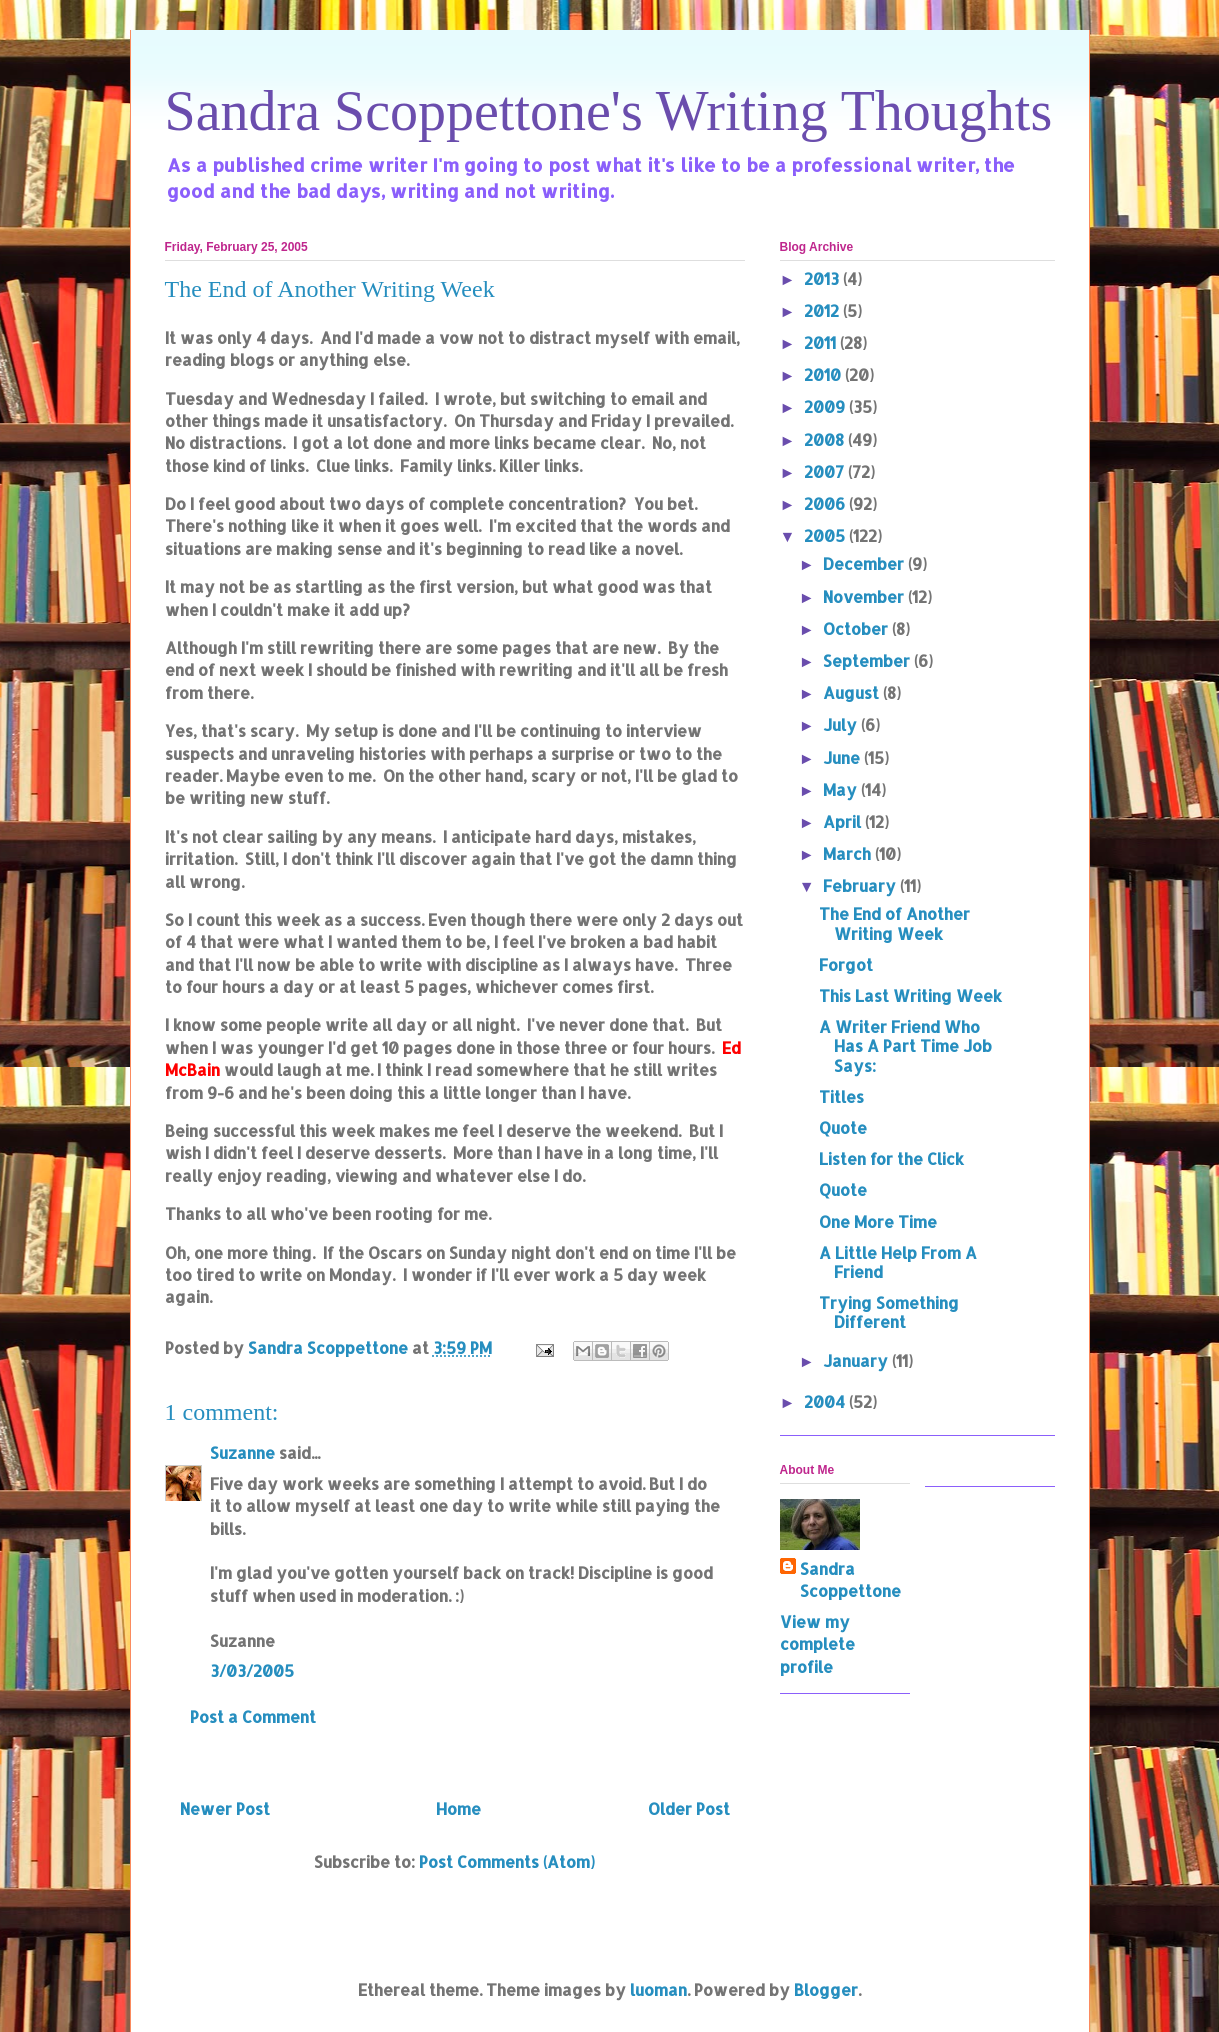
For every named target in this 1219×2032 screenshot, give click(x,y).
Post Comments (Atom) (507, 1861)
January (857, 1360)
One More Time (878, 1221)
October (857, 628)
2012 (823, 310)
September (868, 660)
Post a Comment (253, 1716)
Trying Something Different (889, 1312)
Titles (841, 1096)
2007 (826, 471)
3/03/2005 (252, 1670)
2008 (826, 439)
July (842, 724)
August (853, 692)
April (844, 821)
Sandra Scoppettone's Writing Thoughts (609, 111)
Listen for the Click (891, 1158)
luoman (658, 1989)
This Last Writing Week (910, 995)
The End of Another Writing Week (894, 923)
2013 (823, 278)
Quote (843, 1127)
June (843, 757)
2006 (826, 503)
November (865, 596)
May (842, 789)
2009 (826, 406)
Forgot (846, 964)
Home (458, 1808)
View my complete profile (817, 1644)
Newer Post (225, 1808)
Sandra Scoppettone (850, 1579)
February (861, 885)
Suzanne (242, 1452)
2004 (826, 1401)
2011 (822, 342)
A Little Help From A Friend (898, 1262)
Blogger (826, 1989)
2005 (826, 535)
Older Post (689, 1808)
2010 (824, 374)
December (865, 563)
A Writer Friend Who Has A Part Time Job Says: (905, 1045)
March (849, 853)
